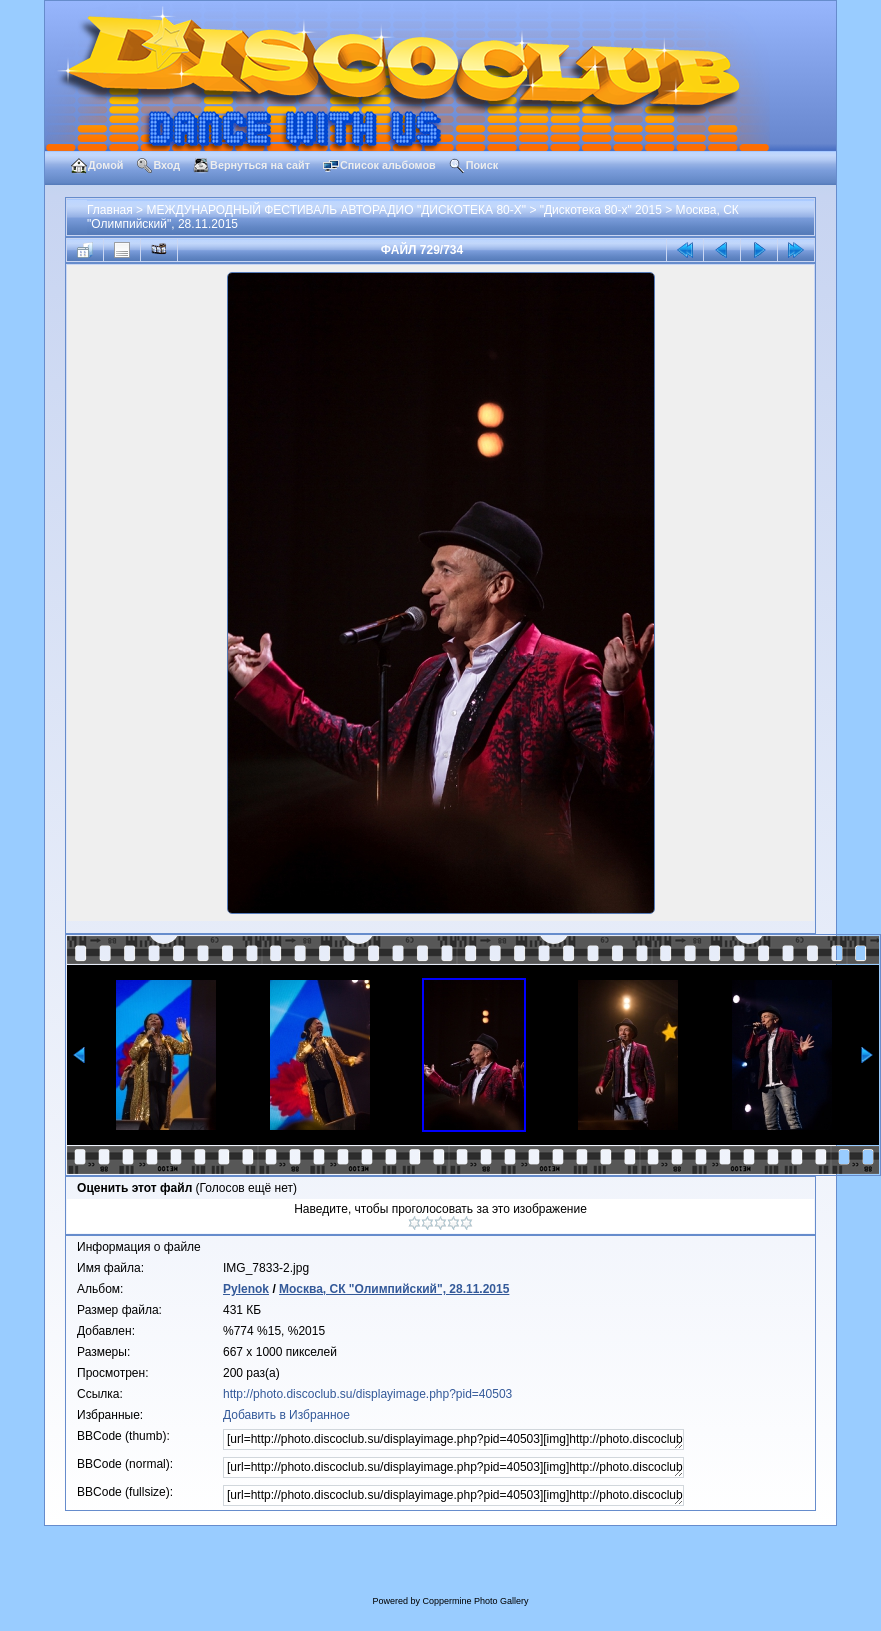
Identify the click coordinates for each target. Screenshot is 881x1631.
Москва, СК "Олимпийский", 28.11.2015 (394, 1289)
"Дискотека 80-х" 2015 (601, 210)
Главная (110, 210)
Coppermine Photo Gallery (475, 1601)
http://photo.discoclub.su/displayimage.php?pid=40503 (367, 1394)
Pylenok (246, 1289)
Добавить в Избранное (286, 1415)
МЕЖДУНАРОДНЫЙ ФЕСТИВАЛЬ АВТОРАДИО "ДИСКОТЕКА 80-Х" (336, 210)
